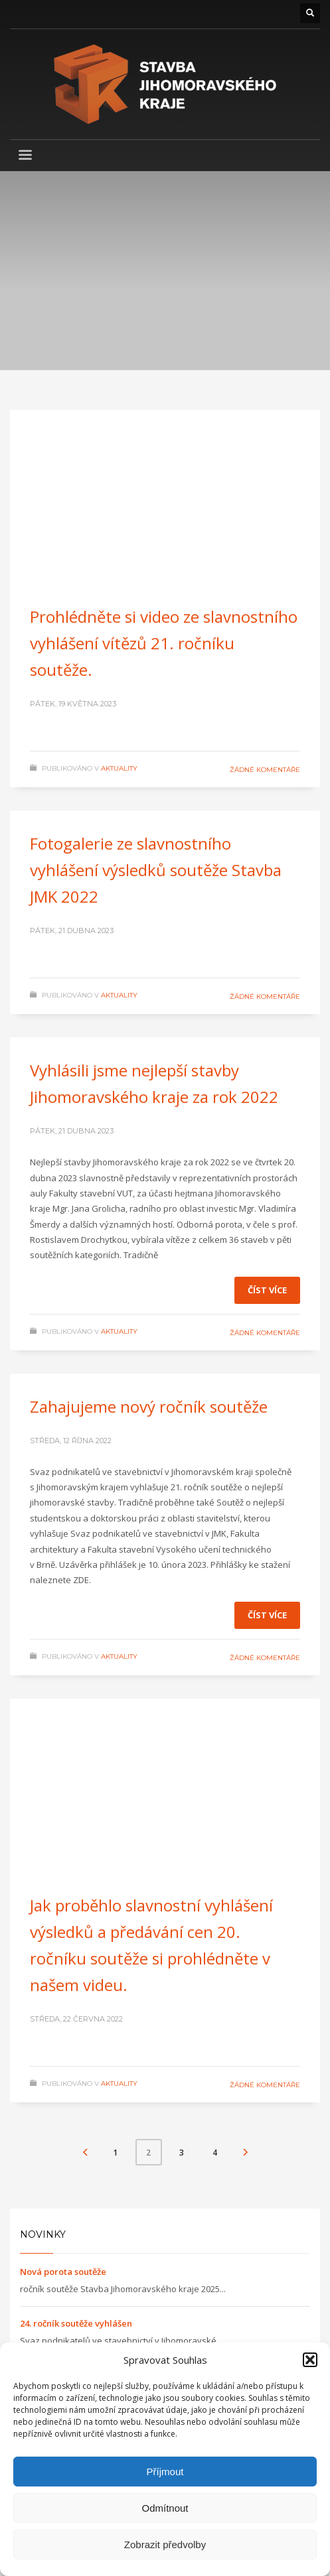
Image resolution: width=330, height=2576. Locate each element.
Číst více (267, 1290)
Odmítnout (164, 2508)
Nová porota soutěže (63, 2272)
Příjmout (165, 2471)
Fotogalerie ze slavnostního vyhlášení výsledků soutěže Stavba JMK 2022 (156, 869)
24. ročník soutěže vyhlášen (76, 2323)
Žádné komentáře (265, 769)
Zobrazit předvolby (165, 2544)
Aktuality (119, 768)
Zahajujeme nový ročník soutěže (149, 1406)
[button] (310, 2359)
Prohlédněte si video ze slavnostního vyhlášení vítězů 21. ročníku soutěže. (163, 643)
